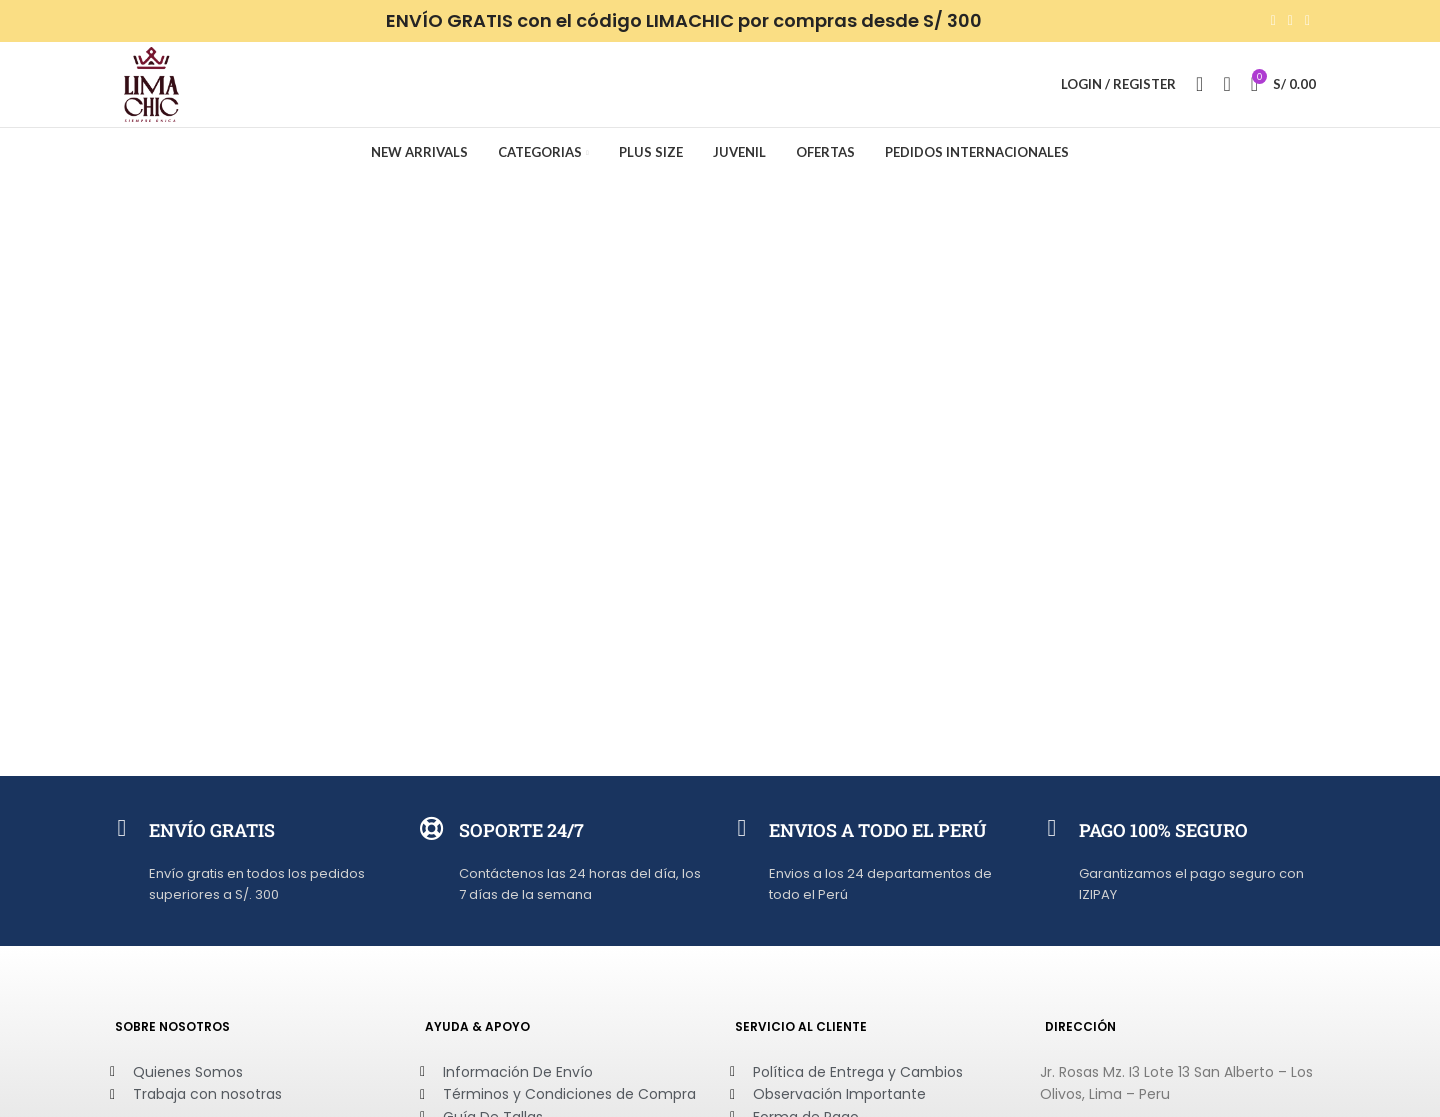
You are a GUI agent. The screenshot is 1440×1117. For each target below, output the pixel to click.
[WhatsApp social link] (1290, 21)
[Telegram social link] (1307, 21)
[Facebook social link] (1273, 21)
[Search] (1199, 87)
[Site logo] (153, 85)
